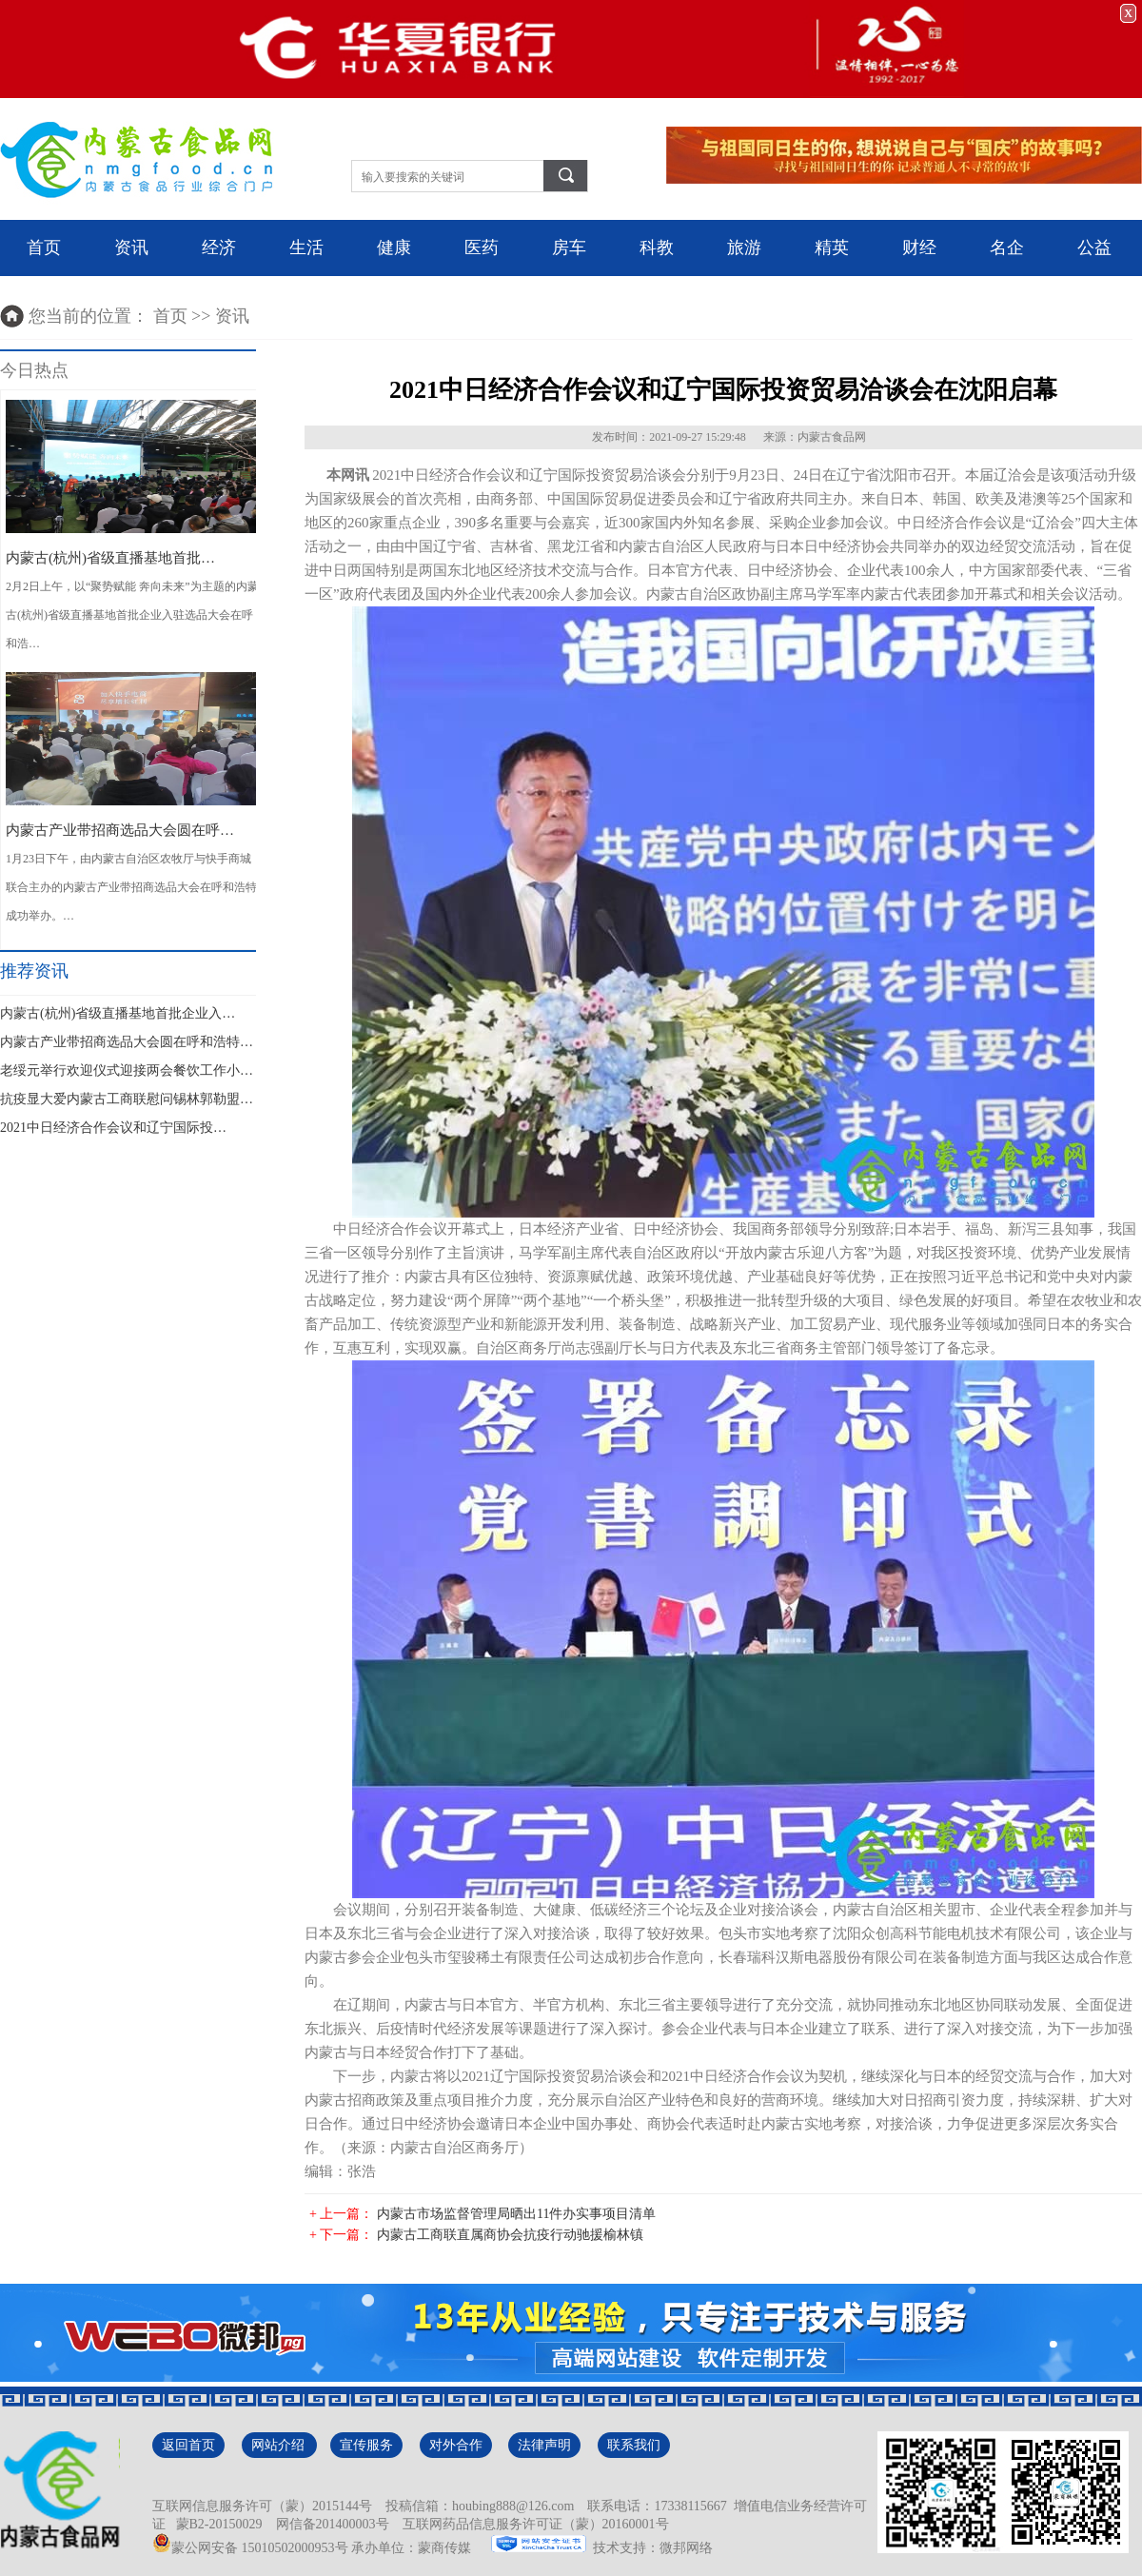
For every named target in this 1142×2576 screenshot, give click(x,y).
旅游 (744, 247)
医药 (481, 247)
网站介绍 (279, 2445)
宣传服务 (366, 2445)
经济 (219, 247)
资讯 (131, 247)
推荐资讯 (34, 971)
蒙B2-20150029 (216, 2524)
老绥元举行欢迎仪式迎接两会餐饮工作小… (126, 1070)
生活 (306, 247)
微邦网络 (686, 2548)
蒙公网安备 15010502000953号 (250, 2548)
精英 (832, 247)
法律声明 (544, 2445)
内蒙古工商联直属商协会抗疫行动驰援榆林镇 (510, 2235)
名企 (1007, 247)
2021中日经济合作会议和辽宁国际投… (113, 1127)
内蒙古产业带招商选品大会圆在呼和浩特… (126, 1042)
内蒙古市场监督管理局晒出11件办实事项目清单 (516, 2214)
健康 (394, 247)
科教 (657, 247)
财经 (919, 247)
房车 (569, 247)
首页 (44, 247)
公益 (1094, 247)
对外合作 (455, 2445)
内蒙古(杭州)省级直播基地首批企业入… (117, 1013)
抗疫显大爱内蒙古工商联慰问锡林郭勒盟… (126, 1099)
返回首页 (188, 2445)
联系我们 (633, 2445)
